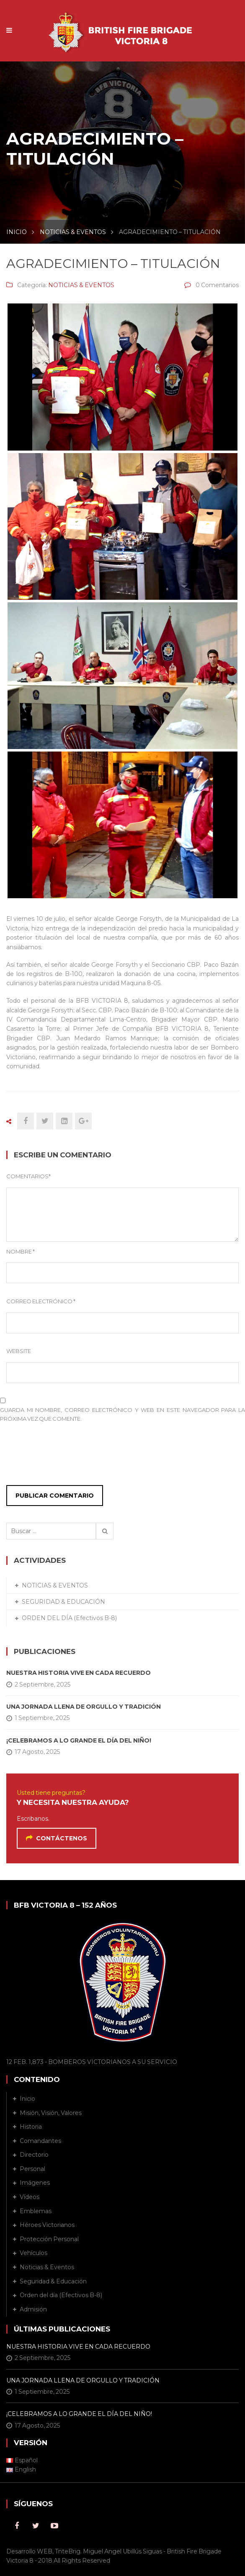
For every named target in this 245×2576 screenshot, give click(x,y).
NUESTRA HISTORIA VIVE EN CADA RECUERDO (78, 1673)
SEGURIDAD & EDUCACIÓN (63, 1601)
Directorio (34, 2154)
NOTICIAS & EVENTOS (73, 232)
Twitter (35, 2525)
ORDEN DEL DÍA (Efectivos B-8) (69, 1618)
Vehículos (33, 2253)
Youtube (54, 2525)
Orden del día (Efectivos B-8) (61, 2295)
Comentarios (28, 1176)
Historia (31, 2126)
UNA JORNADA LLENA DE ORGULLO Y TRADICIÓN (83, 1706)
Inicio (27, 2098)
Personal (32, 2169)
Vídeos (29, 2197)
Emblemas (36, 2211)
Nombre (20, 1251)
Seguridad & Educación (53, 2281)
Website (18, 1351)
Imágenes (35, 2182)
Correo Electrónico (40, 1301)
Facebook (16, 2525)
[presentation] (57, 1456)
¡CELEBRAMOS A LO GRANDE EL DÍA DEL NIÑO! (78, 1740)
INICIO (16, 232)
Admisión (33, 2309)
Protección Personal (49, 2239)
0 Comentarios (217, 285)
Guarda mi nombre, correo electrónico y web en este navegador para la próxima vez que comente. (122, 1414)
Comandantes (40, 2141)
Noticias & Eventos (47, 2267)
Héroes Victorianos (47, 2225)
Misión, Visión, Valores (51, 2113)
